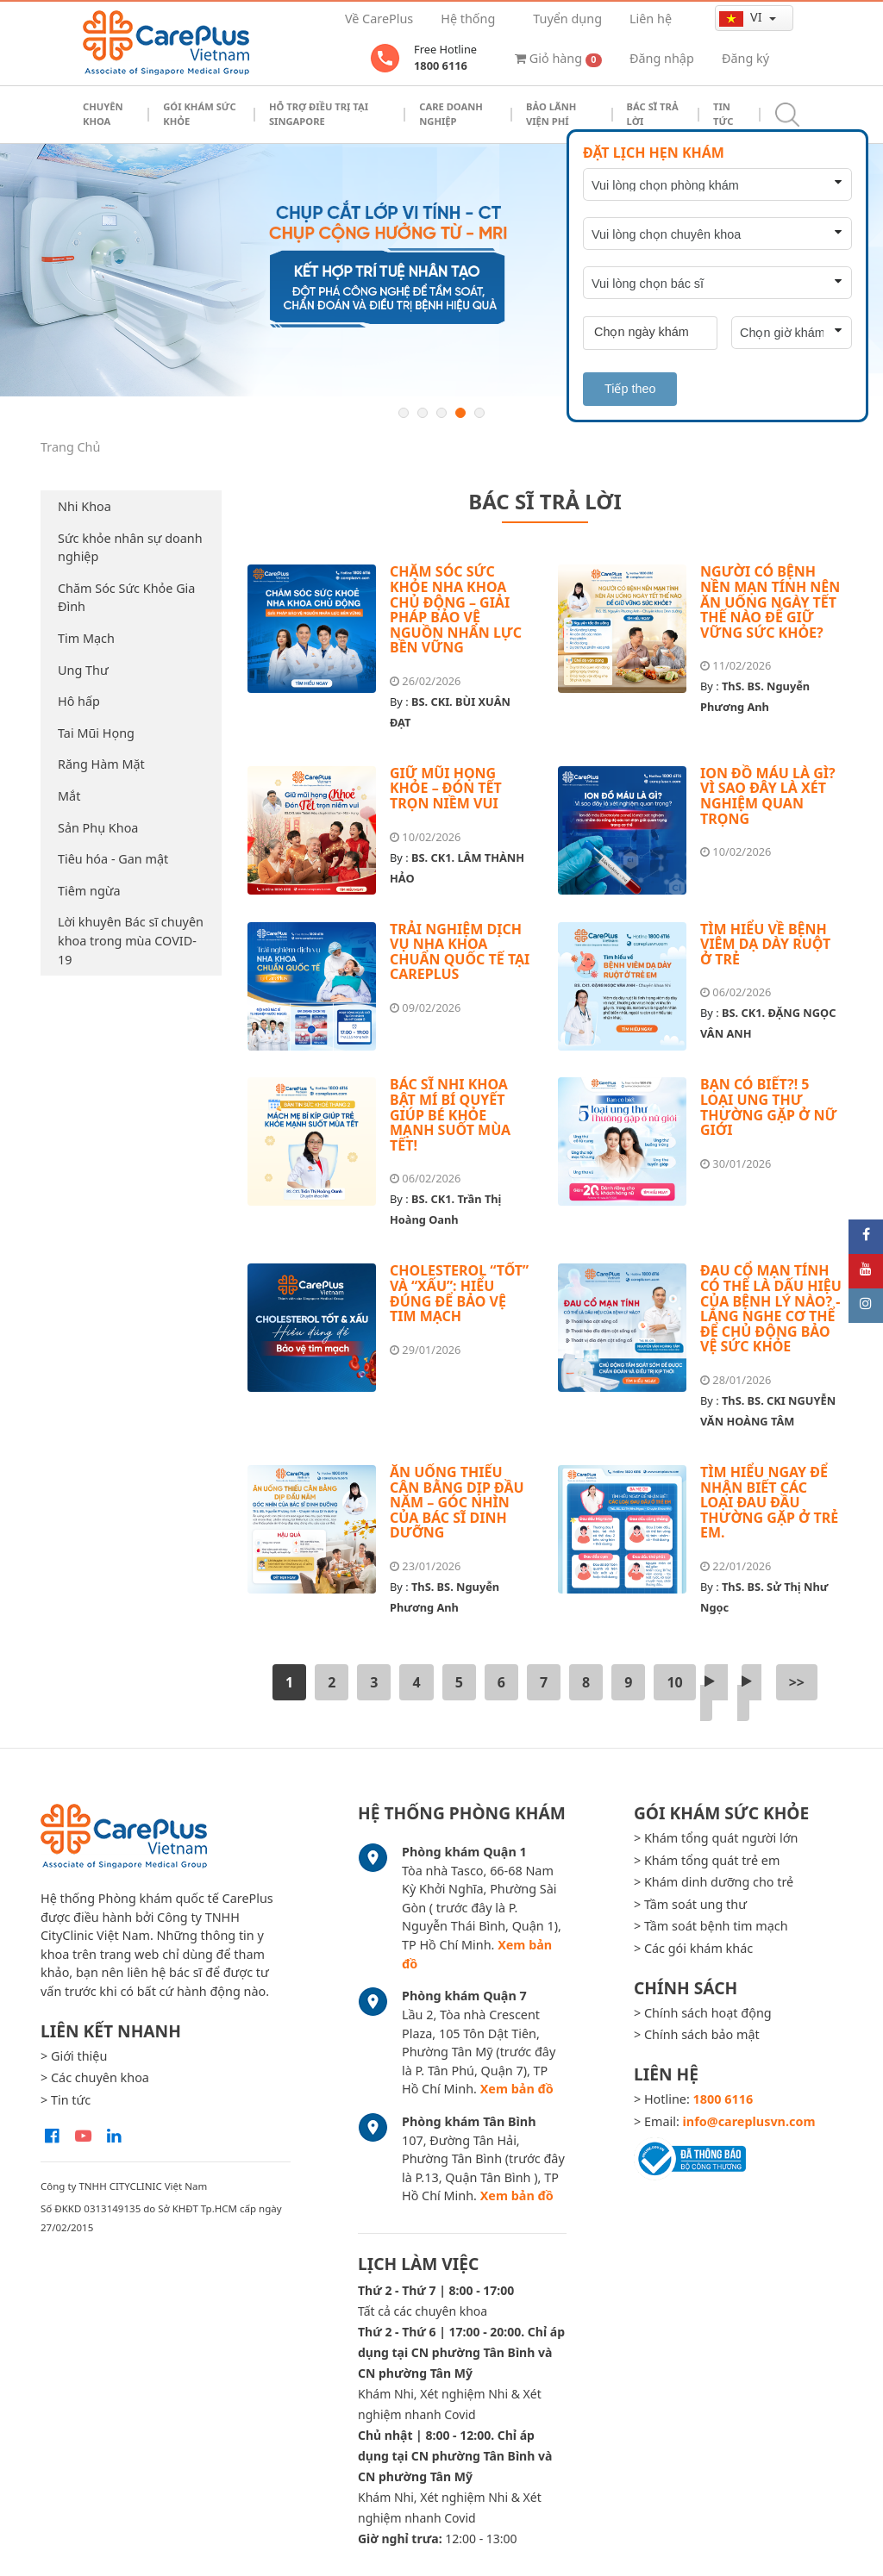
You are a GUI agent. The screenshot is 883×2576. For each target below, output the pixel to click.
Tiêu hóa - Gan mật (113, 859)
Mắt (69, 796)
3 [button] (441, 413)
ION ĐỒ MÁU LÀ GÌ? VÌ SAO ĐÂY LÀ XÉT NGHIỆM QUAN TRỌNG (768, 796)
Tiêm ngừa (89, 891)
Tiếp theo (629, 389)
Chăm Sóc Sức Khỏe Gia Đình (126, 597)
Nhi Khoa (84, 506)
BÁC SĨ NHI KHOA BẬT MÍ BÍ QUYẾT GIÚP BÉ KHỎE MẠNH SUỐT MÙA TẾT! (450, 1114)
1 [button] (403, 413)
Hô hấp (79, 701)
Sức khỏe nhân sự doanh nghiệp (130, 547)
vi (742, 17)
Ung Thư (83, 670)
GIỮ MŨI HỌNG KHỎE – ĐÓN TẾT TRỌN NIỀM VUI (446, 788)
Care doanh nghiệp (451, 114)
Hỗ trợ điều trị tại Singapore (318, 114)
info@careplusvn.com (749, 2121)
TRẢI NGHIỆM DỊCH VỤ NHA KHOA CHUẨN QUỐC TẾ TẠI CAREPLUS (459, 952)
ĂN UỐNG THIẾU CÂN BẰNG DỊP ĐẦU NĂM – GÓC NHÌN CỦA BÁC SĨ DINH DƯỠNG (457, 1502)
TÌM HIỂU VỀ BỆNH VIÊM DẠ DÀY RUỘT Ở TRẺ (765, 944)
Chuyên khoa (103, 114)
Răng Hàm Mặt (101, 764)
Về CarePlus (379, 18)
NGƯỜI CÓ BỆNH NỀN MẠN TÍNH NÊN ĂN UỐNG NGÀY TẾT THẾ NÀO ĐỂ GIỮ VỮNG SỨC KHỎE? (770, 601)
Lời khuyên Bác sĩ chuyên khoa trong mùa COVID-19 (131, 940)
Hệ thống (468, 18)
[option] (441, 270)
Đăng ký (745, 58)
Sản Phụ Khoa (98, 828)
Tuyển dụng (567, 18)
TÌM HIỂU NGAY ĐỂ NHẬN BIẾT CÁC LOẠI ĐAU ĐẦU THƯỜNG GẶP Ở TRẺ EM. (769, 1502)
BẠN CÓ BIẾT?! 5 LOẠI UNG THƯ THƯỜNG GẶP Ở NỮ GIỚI (768, 1107)
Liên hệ (650, 18)
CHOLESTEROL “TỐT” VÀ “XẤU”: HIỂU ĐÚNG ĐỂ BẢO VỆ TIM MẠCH (459, 1293)
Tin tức (723, 114)
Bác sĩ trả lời (653, 114)
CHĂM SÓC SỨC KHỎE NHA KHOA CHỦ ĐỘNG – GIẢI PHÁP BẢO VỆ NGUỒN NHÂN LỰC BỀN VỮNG (456, 609)
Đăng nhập (661, 58)
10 (674, 1682)
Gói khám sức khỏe (199, 114)
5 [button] (479, 413)
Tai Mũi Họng (96, 733)
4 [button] (460, 413)
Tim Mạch (86, 638)
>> (797, 1682)
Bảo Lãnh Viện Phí (551, 114)
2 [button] (422, 413)
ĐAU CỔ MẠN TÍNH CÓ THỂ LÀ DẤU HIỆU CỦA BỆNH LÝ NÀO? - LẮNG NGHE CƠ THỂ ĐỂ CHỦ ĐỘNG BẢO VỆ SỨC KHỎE (771, 1308)
